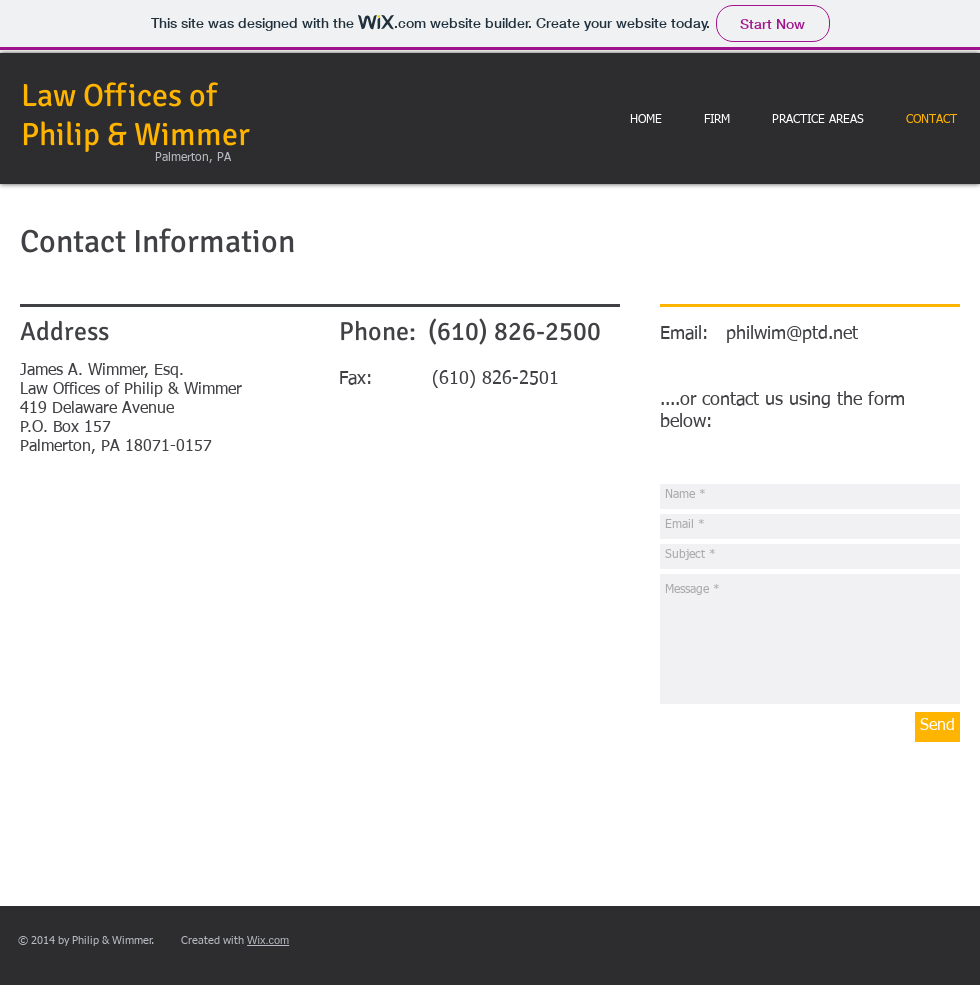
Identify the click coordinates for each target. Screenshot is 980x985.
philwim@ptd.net (792, 334)
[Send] (937, 727)
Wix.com (268, 940)
